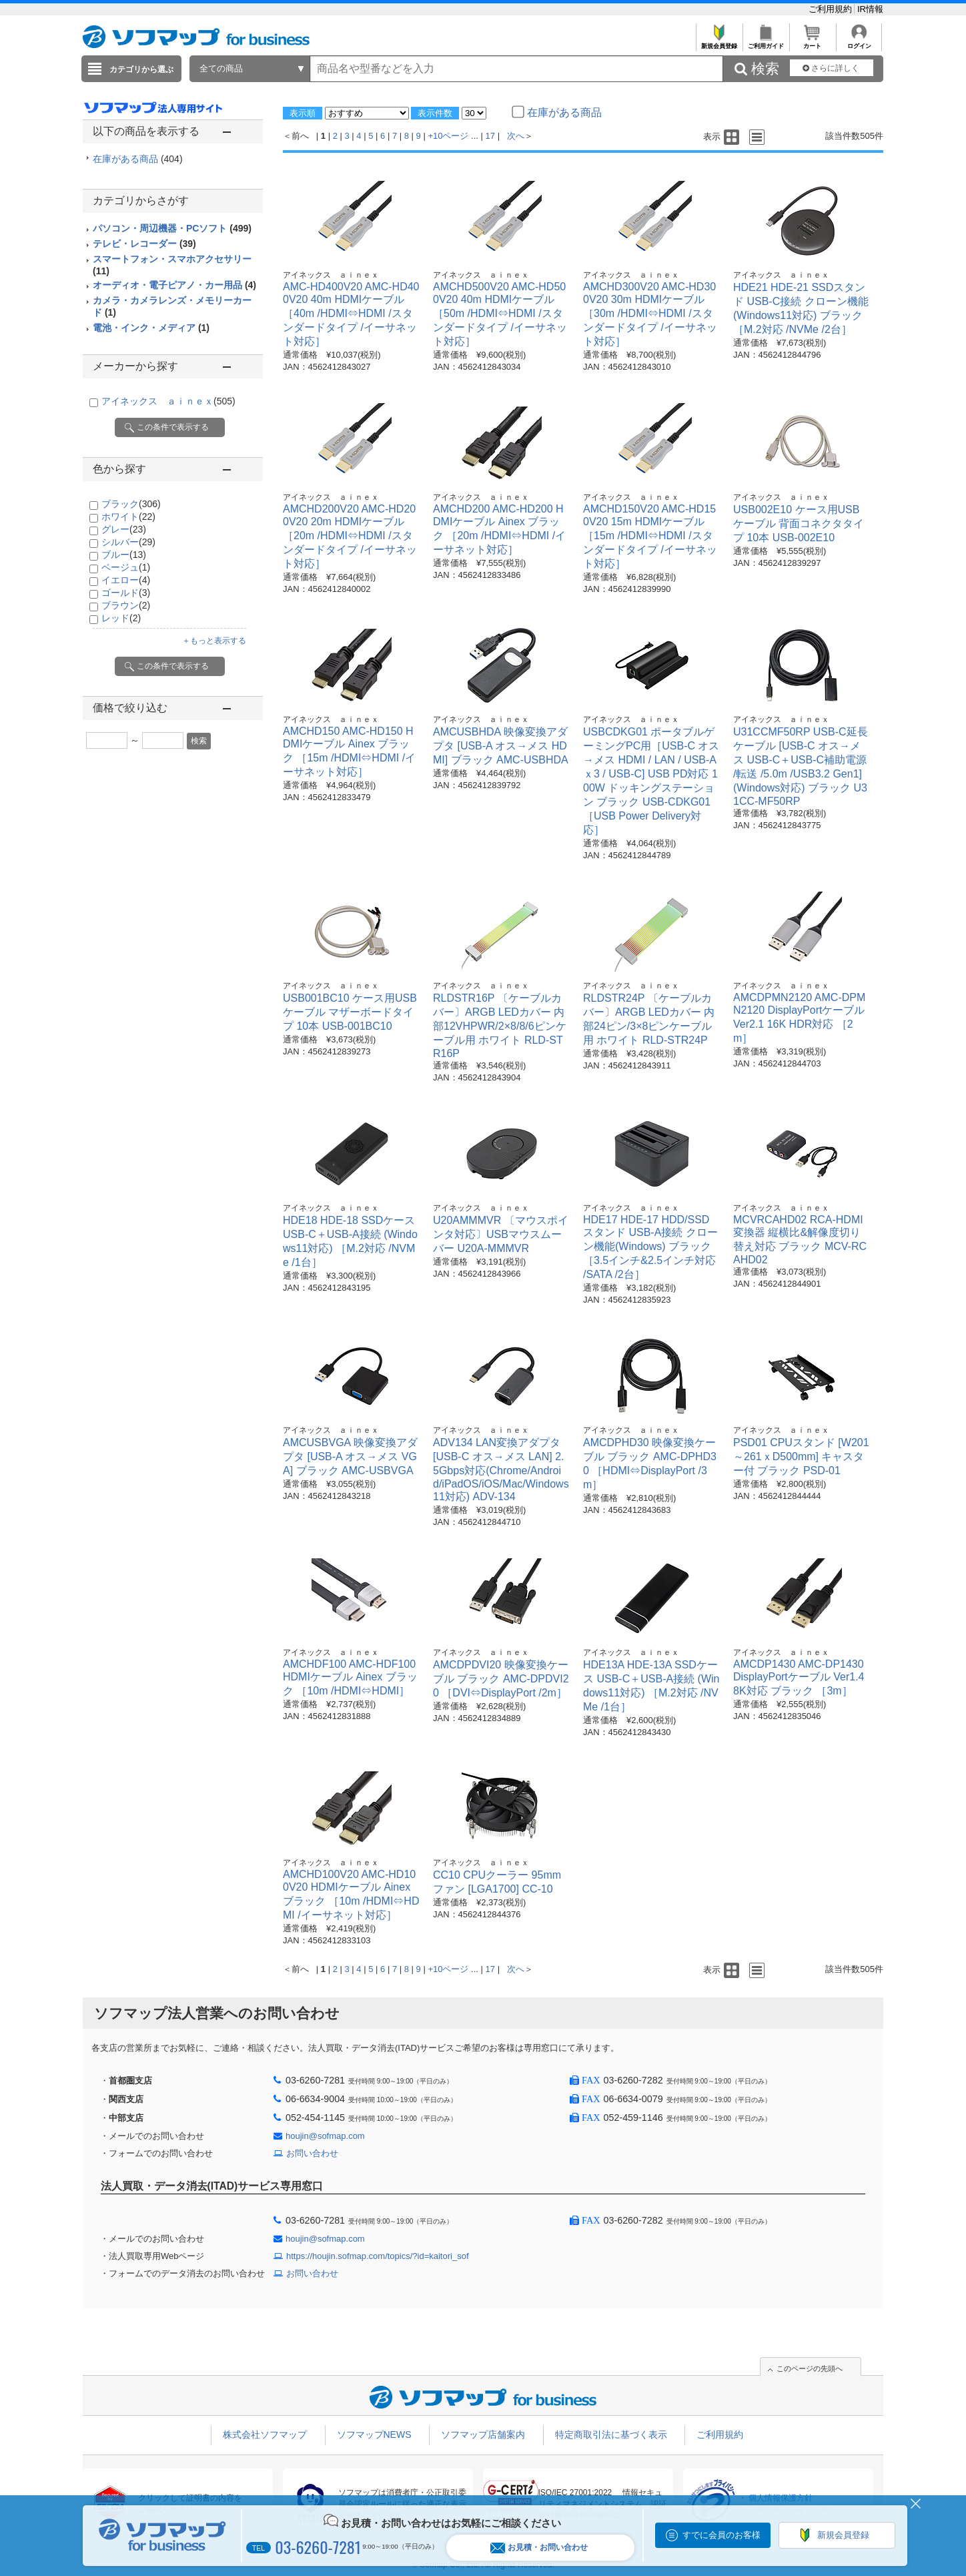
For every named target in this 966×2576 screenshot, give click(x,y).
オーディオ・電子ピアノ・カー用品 (174, 285)
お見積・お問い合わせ (539, 2548)
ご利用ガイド (765, 42)
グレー (123, 529)
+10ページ (448, 136)
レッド (121, 618)
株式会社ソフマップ (265, 2434)
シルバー (128, 542)
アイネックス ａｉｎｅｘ (168, 401)
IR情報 (870, 9)
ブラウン (125, 605)
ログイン (859, 42)
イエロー (125, 580)
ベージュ (125, 567)
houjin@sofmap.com (325, 2136)
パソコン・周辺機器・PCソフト (172, 228)
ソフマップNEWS (374, 2434)
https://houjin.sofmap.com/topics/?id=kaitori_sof (377, 2256)
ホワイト (128, 516)
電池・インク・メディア (151, 327)
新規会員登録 (719, 42)
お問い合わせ (312, 2153)
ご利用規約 (832, 9)
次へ (515, 136)
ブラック (131, 504)
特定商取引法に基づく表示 (611, 2434)
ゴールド (125, 592)
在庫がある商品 (138, 158)
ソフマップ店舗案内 (483, 2434)
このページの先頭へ (810, 2368)
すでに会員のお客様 (721, 2535)
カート (812, 42)
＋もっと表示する (214, 640)
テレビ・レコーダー (144, 243)
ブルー (123, 554)
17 (490, 136)
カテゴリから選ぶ (141, 69)
